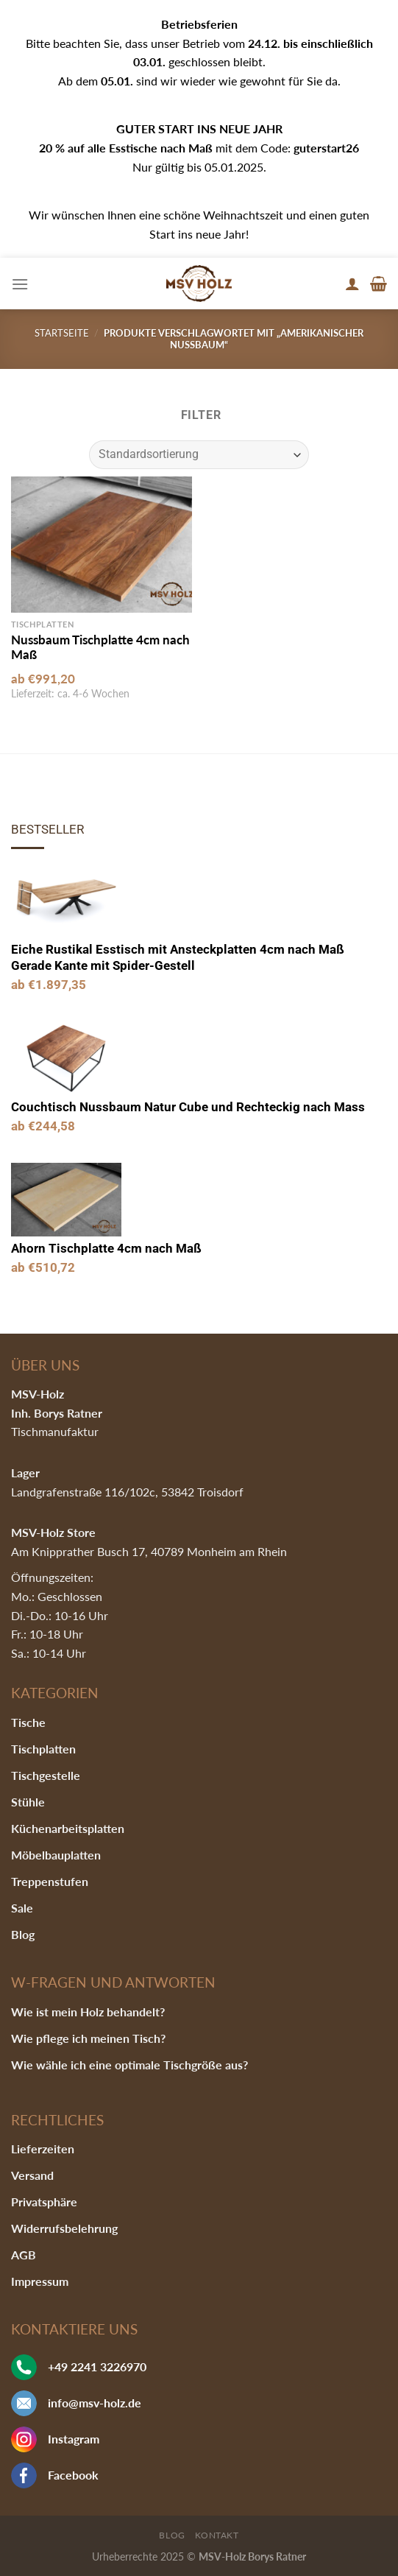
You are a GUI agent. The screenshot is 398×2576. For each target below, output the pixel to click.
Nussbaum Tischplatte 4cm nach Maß (100, 647)
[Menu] (20, 284)
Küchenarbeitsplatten (67, 1828)
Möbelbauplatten (56, 1855)
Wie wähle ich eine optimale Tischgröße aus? (129, 2065)
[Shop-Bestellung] (198, 454)
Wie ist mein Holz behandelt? (88, 2012)
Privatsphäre (44, 2202)
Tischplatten (43, 1749)
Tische (28, 1722)
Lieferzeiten (42, 2149)
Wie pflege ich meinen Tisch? (88, 2038)
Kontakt (216, 2535)
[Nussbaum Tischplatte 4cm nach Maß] (101, 544)
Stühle (28, 1802)
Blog (23, 1934)
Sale (22, 1908)
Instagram (73, 2439)
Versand (32, 2175)
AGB (23, 2255)
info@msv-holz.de (94, 2403)
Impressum (39, 2281)
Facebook (73, 2475)
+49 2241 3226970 (97, 2366)
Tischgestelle (45, 1775)
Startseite (62, 333)
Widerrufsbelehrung (64, 2228)
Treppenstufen (49, 1881)
